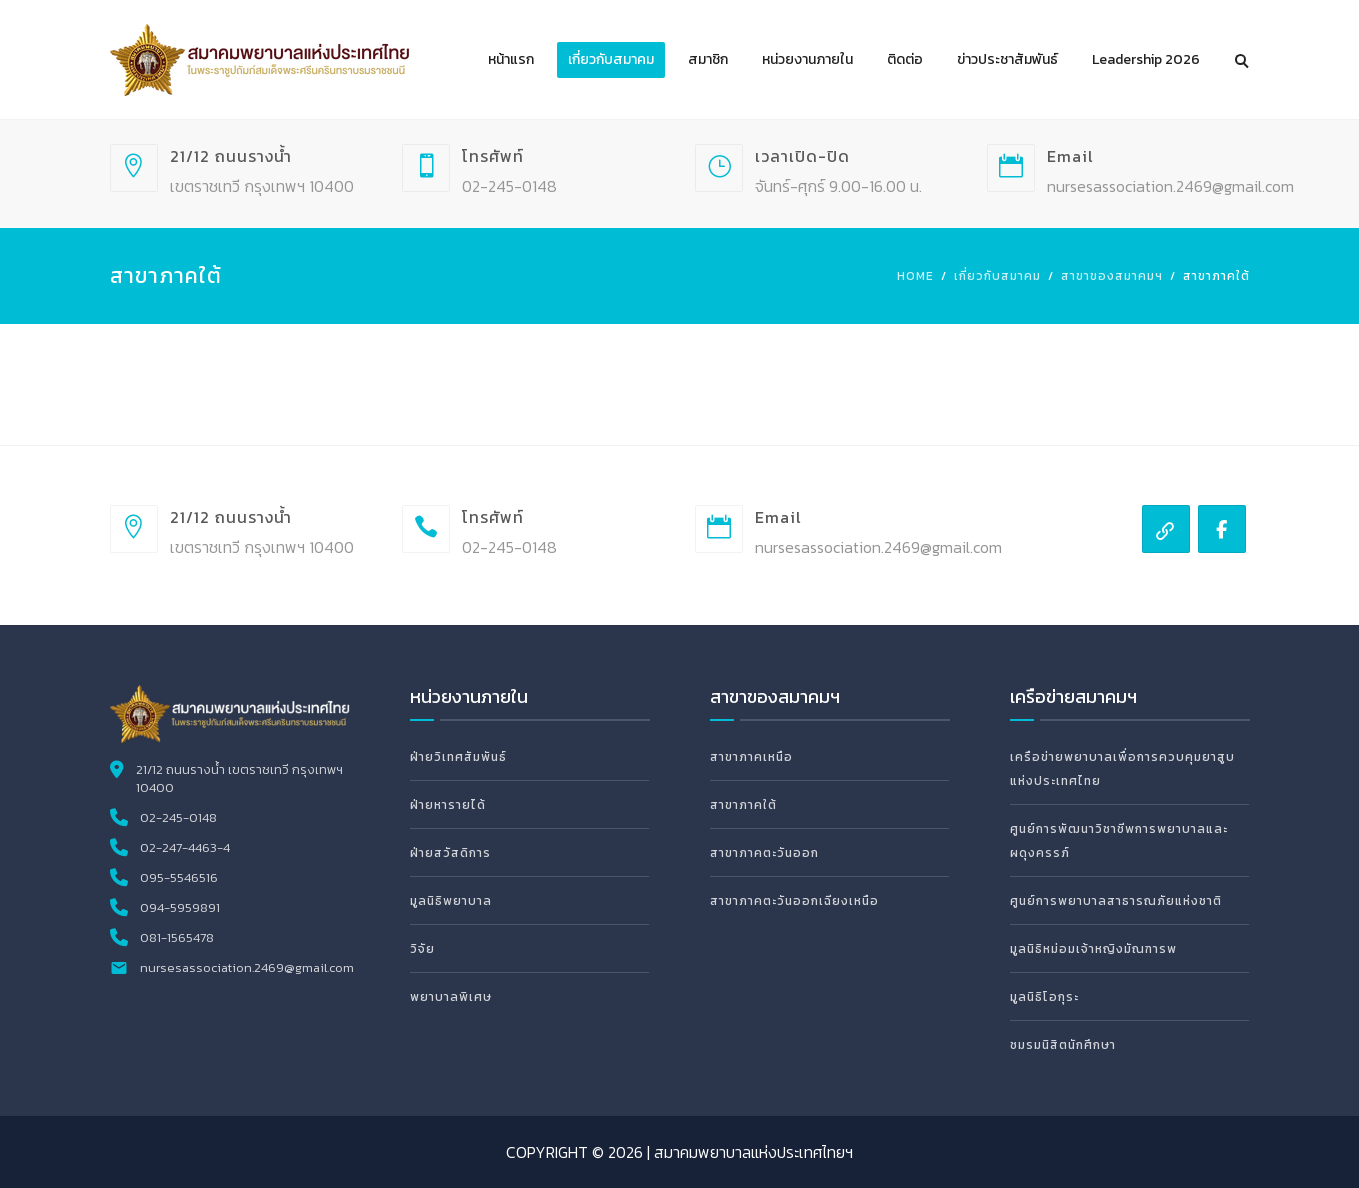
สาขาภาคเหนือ (751, 757)
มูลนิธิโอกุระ (1044, 997)
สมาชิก (708, 59)
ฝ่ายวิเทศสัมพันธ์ (458, 757)
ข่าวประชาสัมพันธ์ (1007, 59)
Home (915, 276)
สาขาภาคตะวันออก (764, 853)
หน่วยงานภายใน (807, 59)
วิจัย (422, 949)
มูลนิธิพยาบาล (451, 901)
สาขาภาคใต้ (743, 805)
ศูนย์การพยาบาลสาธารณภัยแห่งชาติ (1116, 901)
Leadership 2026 (1146, 59)
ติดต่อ (905, 59)
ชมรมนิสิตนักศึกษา (1063, 1045)
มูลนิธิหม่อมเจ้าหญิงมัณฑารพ (1093, 949)
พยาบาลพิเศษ (451, 997)
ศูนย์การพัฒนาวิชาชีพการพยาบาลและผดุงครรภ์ (1119, 841)
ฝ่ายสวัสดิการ (450, 853)
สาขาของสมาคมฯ (1112, 276)
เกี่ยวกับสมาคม (611, 59)
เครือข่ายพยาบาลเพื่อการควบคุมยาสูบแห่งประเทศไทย (1122, 769)
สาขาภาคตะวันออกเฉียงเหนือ (794, 901)
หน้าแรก (511, 59)
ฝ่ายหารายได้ (448, 805)
